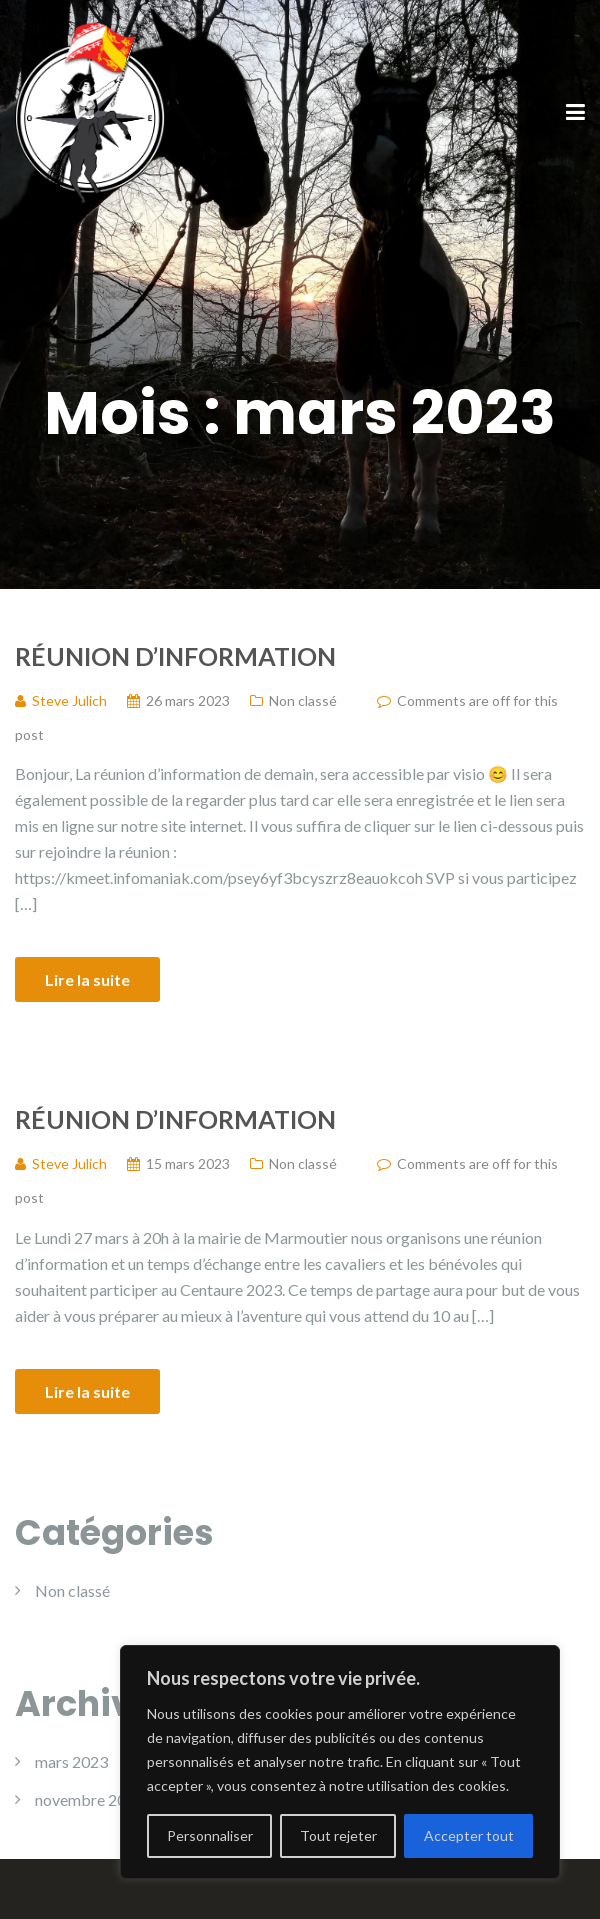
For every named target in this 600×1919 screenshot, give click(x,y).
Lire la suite (87, 979)
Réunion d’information (175, 656)
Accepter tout (469, 1835)
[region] (340, 1762)
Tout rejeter (338, 1835)
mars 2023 (71, 1761)
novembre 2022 (89, 1799)
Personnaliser (210, 1835)
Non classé (303, 700)
